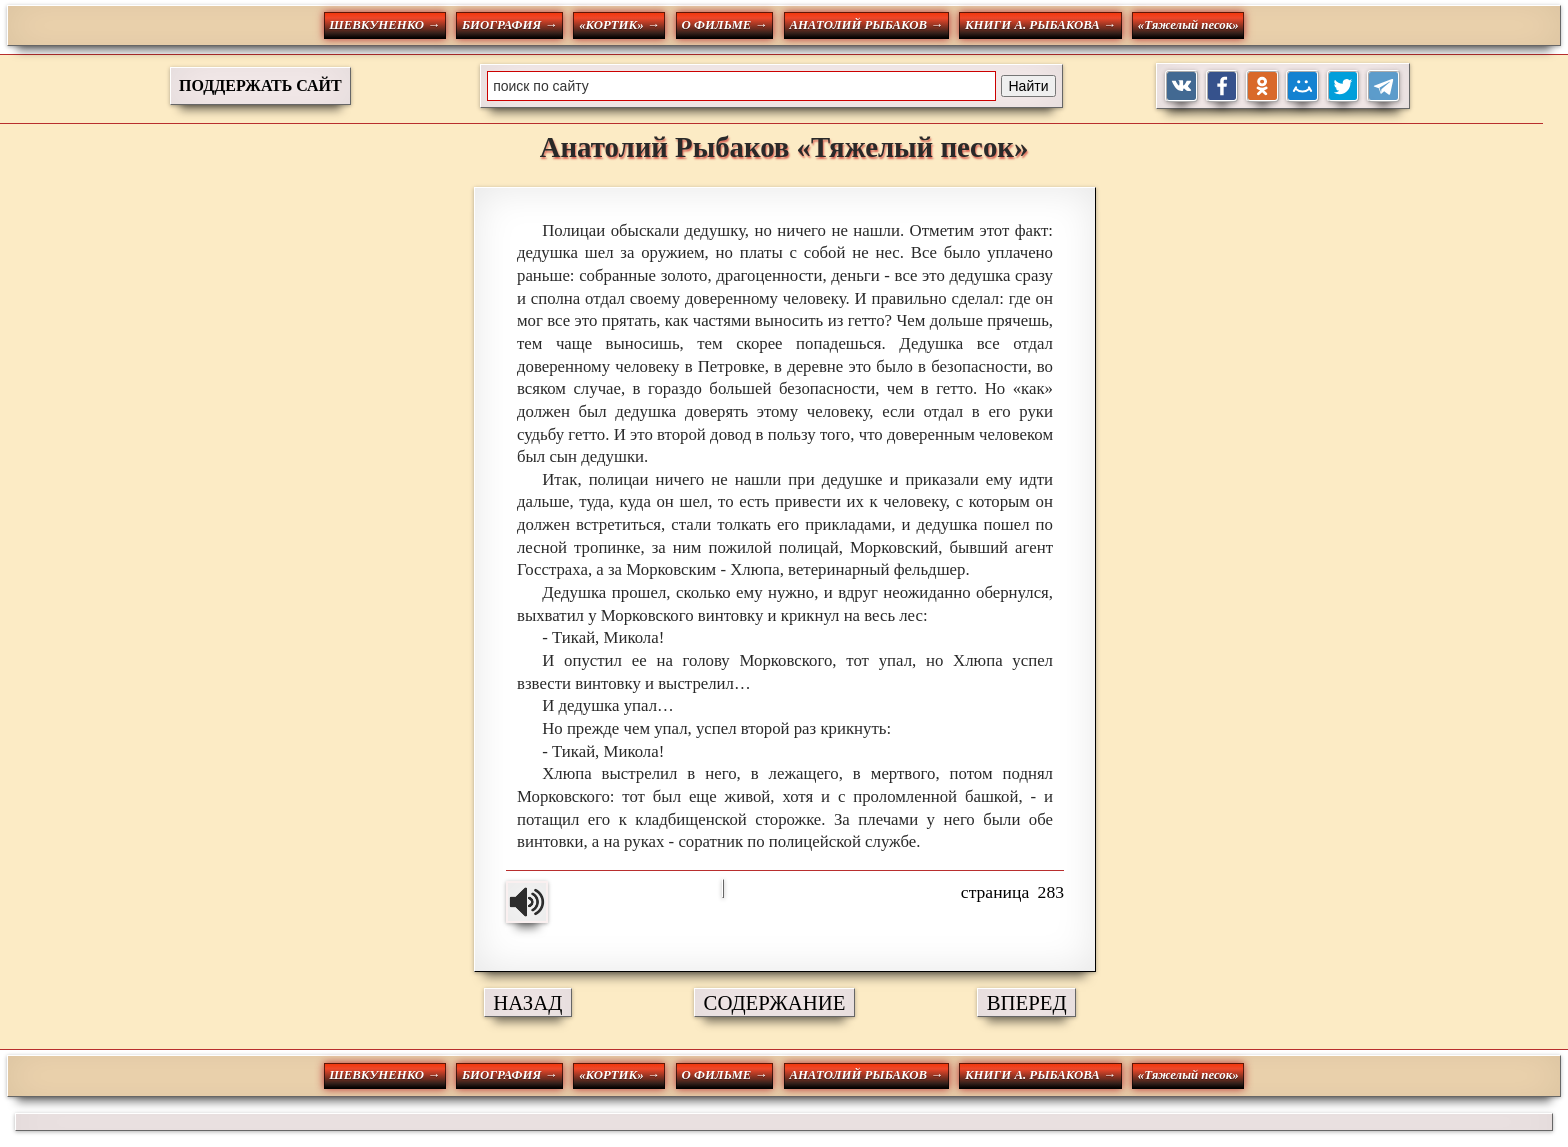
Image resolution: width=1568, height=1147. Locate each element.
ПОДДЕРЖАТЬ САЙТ (260, 85)
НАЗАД (527, 1002)
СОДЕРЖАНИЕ (775, 1002)
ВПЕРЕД (1027, 1002)
